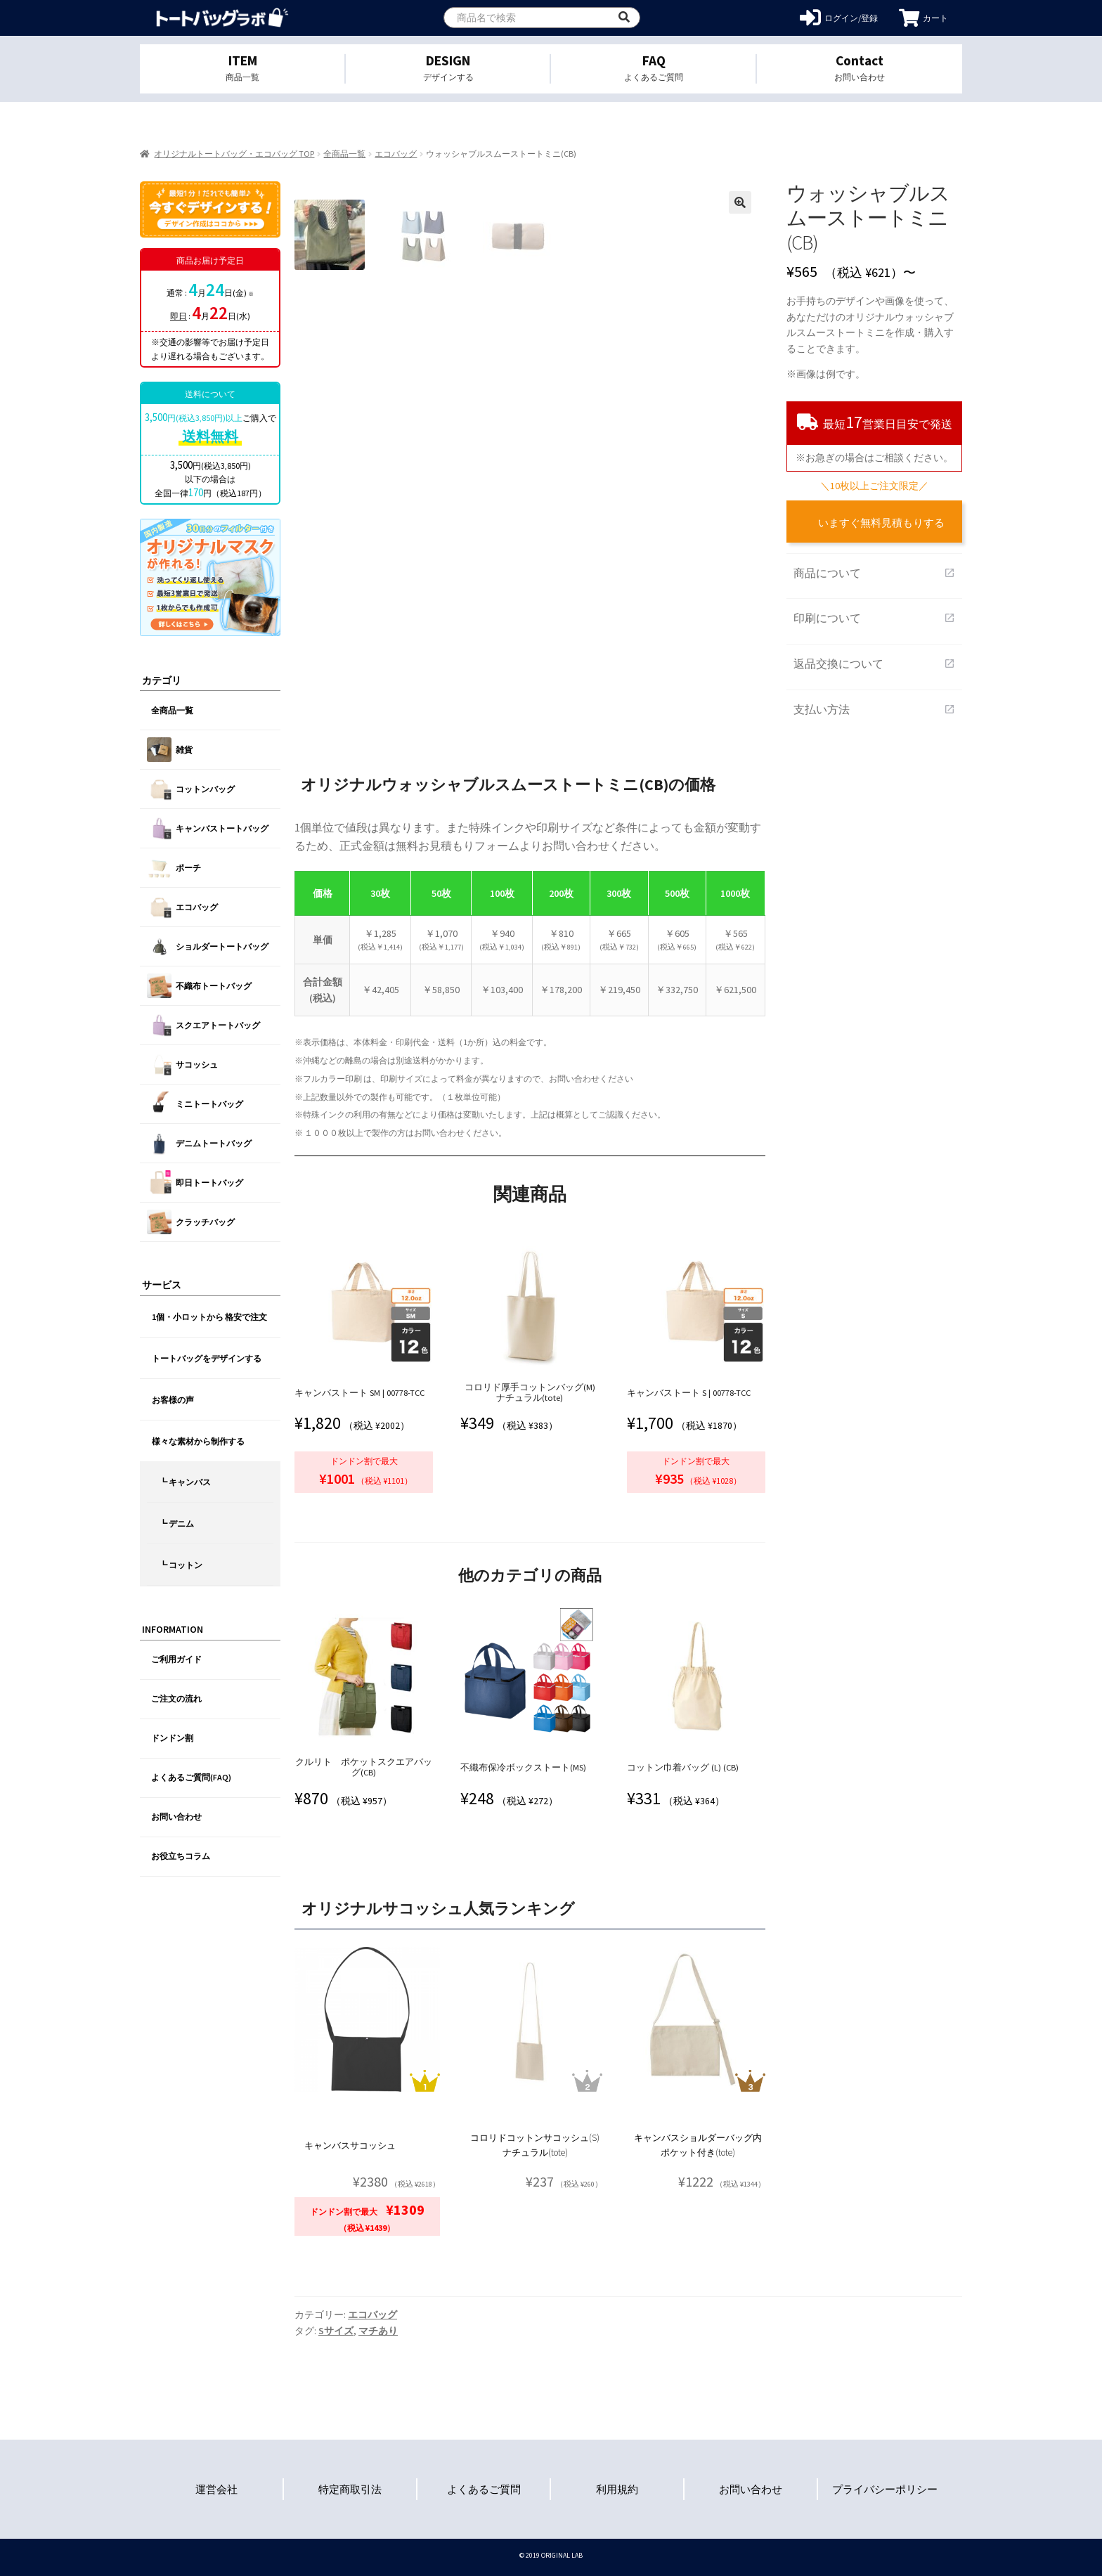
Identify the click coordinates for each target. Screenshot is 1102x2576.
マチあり (378, 2330)
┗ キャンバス (185, 1482)
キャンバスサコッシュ (350, 2145)
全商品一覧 (344, 153)
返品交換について (874, 663)
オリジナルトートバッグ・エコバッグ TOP (234, 153)
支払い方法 (874, 709)
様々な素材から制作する (198, 1441)
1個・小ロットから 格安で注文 (209, 1317)
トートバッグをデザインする (206, 1358)
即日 (178, 316)
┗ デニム (176, 1523)
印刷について (874, 617)
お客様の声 (173, 1399)
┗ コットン (180, 1565)
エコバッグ (396, 153)
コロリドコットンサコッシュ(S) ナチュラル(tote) (534, 2145)
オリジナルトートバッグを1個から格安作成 (222, 18)
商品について (874, 572)
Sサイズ (336, 2330)
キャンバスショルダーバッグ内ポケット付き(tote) (698, 2145)
